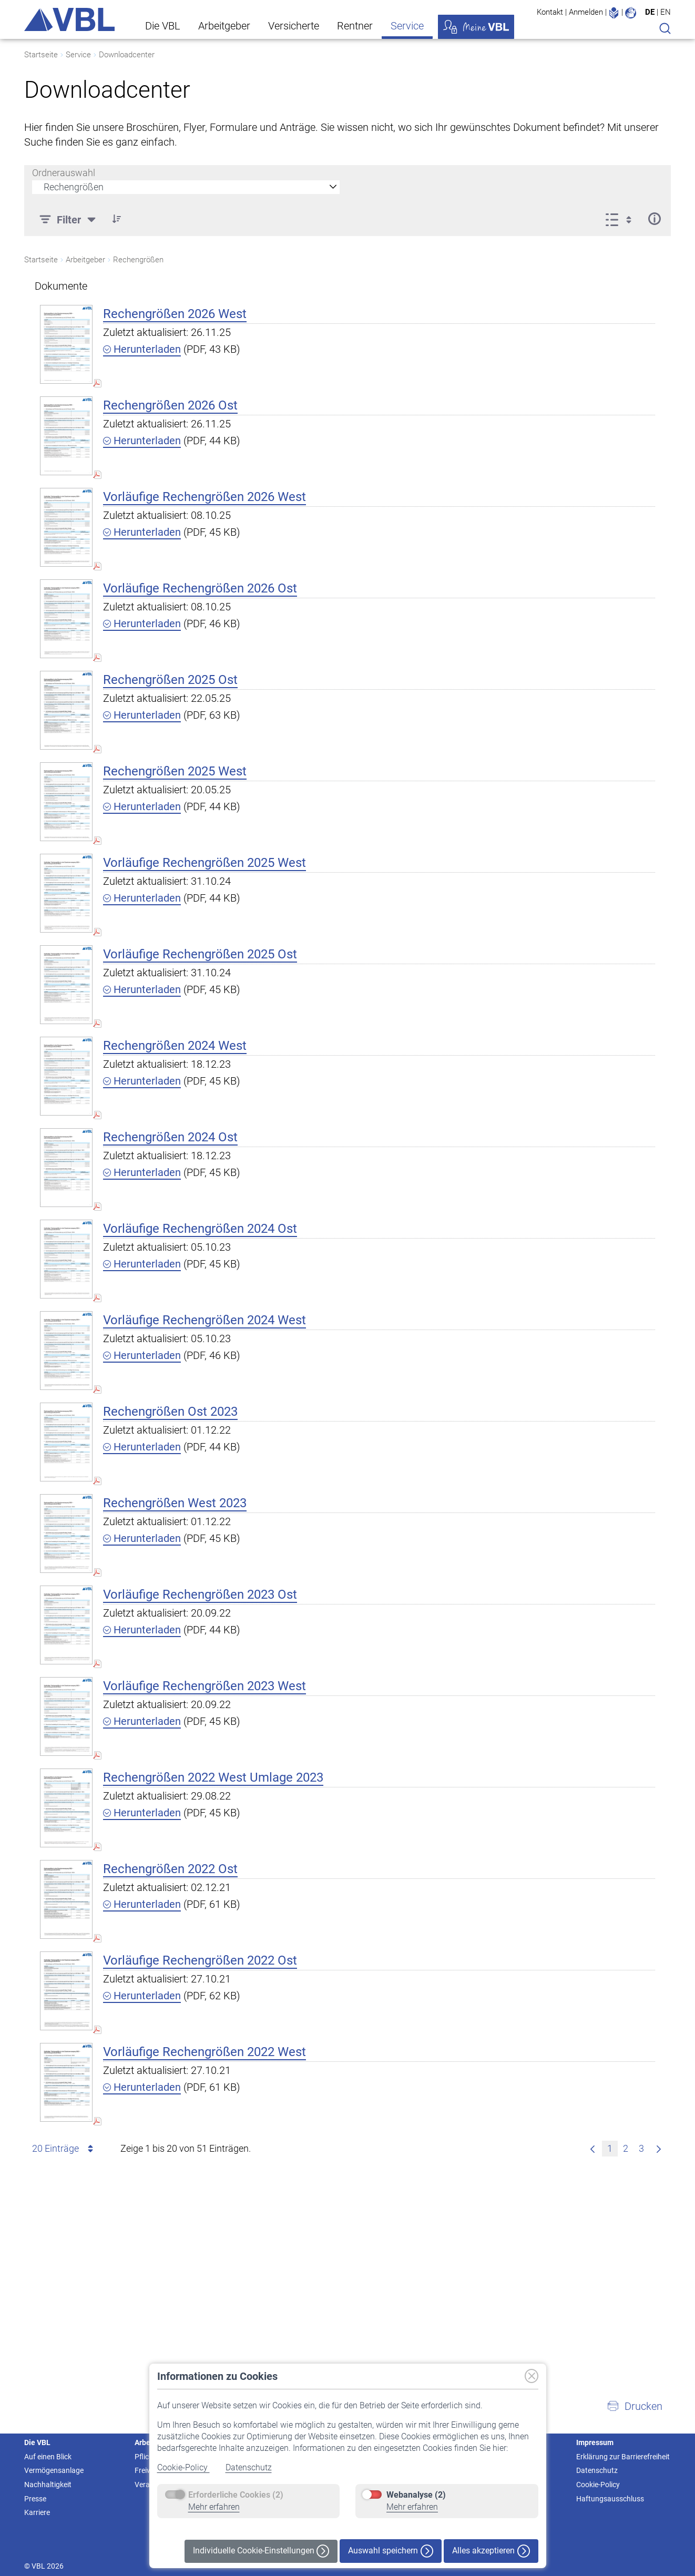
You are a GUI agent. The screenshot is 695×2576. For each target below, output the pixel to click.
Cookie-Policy (183, 2467)
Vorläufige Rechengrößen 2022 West (204, 2052)
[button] (634, 2406)
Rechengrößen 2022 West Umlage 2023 (213, 1777)
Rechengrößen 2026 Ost (170, 405)
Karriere (37, 2512)
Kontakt (550, 12)
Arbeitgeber (224, 25)
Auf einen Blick (47, 2456)
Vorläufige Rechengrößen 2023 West (204, 1686)
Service (407, 25)
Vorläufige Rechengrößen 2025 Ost (200, 954)
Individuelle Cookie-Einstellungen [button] (261, 2551)
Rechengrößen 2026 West (175, 313)
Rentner (355, 25)
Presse (35, 2499)
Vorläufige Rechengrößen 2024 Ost (200, 1228)
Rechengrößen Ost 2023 (170, 1411)
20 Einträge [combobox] (64, 2148)
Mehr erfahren (214, 2507)
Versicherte (293, 25)
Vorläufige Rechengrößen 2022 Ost (200, 1960)
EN (665, 12)
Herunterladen (142, 349)
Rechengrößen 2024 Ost (170, 1137)
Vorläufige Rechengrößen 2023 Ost (200, 1594)
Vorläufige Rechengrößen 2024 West (204, 1320)
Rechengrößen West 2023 (175, 1503)
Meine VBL (476, 27)
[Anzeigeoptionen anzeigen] (621, 218)
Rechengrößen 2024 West (175, 1045)
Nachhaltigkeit (47, 2484)
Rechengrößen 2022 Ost (170, 1869)
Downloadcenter (127, 54)
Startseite (41, 54)
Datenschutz (249, 2467)
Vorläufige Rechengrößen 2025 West (204, 862)
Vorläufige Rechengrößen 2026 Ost (200, 588)
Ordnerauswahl (63, 172)
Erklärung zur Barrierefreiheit (623, 2456)
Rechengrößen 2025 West (175, 771)
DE (650, 12)
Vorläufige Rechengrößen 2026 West (204, 496)
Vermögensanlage (54, 2470)
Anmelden (586, 12)
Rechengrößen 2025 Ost (170, 679)
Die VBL (162, 25)
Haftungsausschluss (610, 2499)
